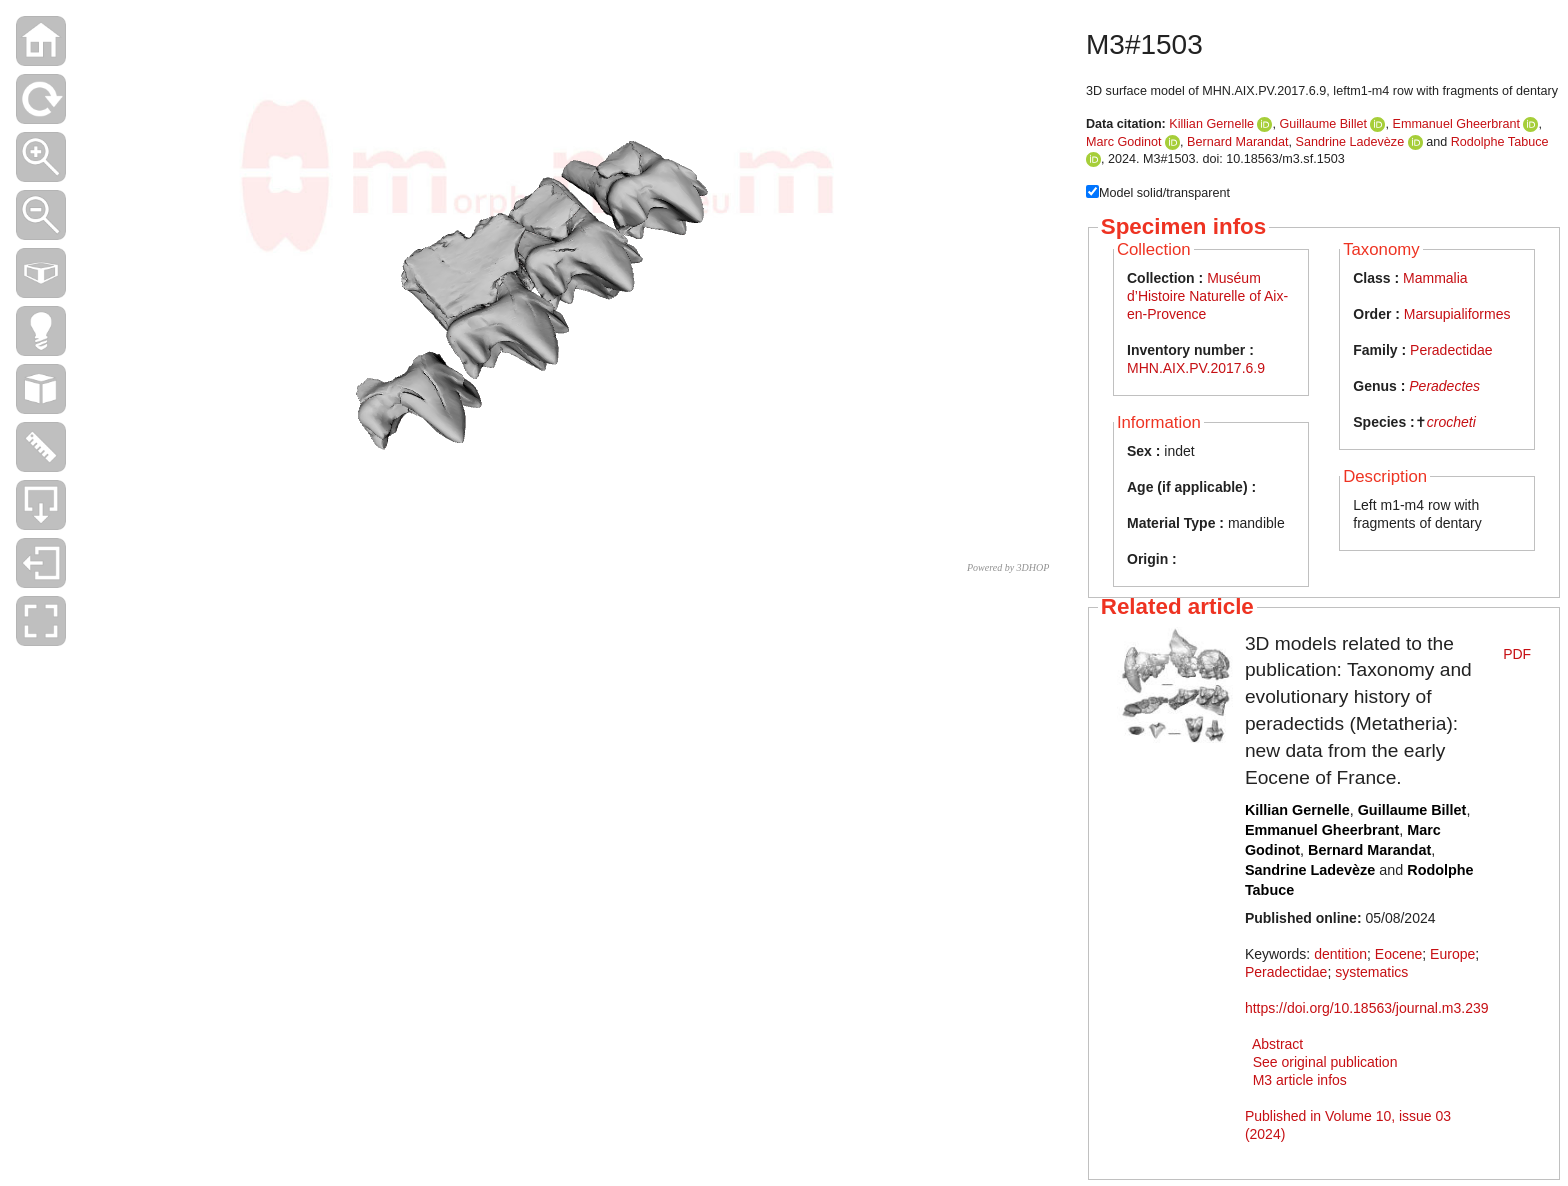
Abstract (1277, 1044)
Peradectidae (1451, 350)
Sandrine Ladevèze (1350, 142)
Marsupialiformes (1457, 314)
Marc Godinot (1124, 142)
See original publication (1325, 1062)
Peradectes (1444, 386)
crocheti (1451, 422)
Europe (1452, 954)
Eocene (1398, 954)
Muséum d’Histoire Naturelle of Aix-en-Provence (1207, 296)
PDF (1517, 654)
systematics (1371, 972)
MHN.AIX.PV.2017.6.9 (1196, 368)
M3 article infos (1300, 1080)
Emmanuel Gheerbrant (1455, 124)
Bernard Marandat (1238, 142)
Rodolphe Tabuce (1500, 142)
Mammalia (1435, 278)
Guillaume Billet (1323, 124)
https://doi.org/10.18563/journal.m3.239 (1367, 1008)
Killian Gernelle (1211, 124)
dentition (1340, 954)
